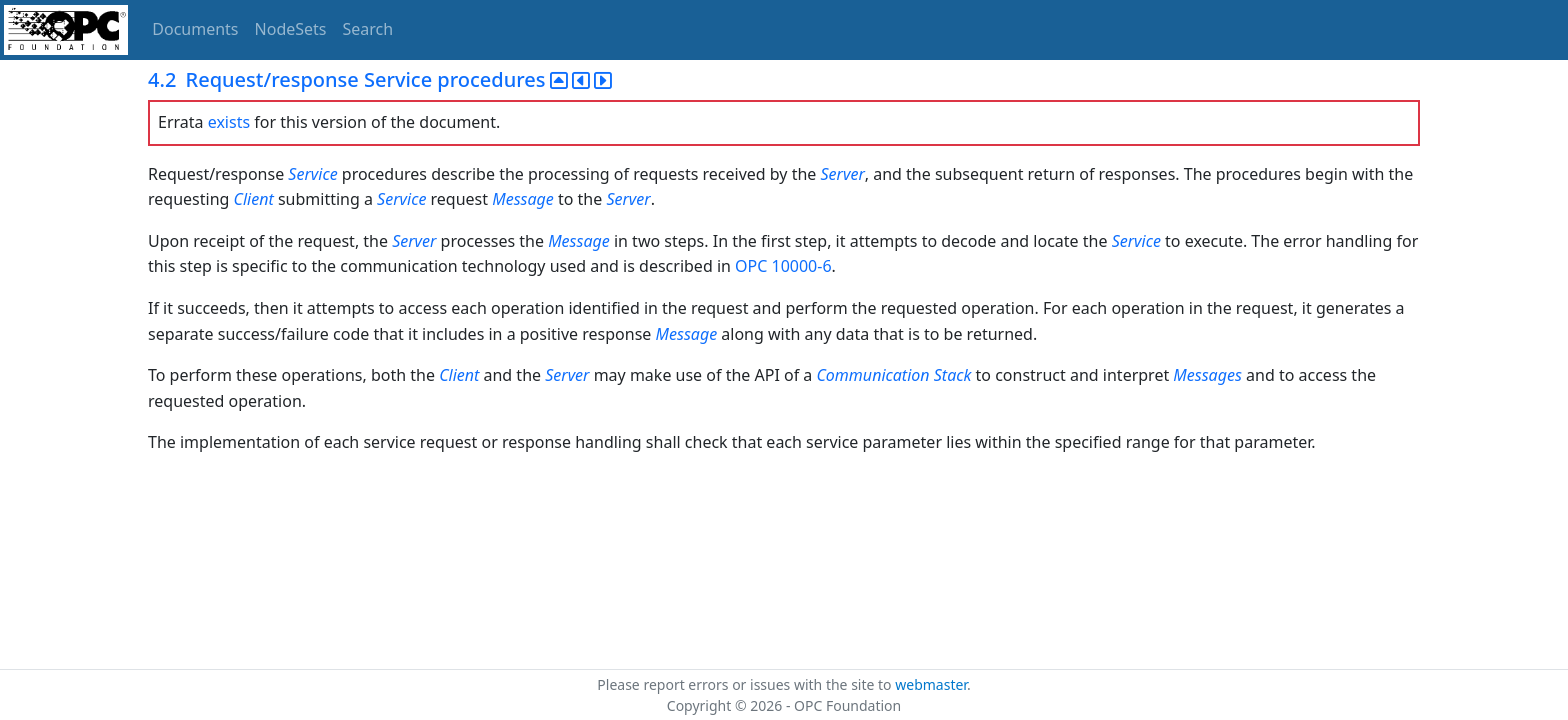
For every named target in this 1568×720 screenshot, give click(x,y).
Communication (872, 375)
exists (229, 122)
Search (368, 29)
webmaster (931, 684)
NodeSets (291, 29)
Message (523, 199)
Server (843, 174)
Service (312, 174)
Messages (1207, 375)
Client (254, 199)
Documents (195, 29)
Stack (953, 375)
